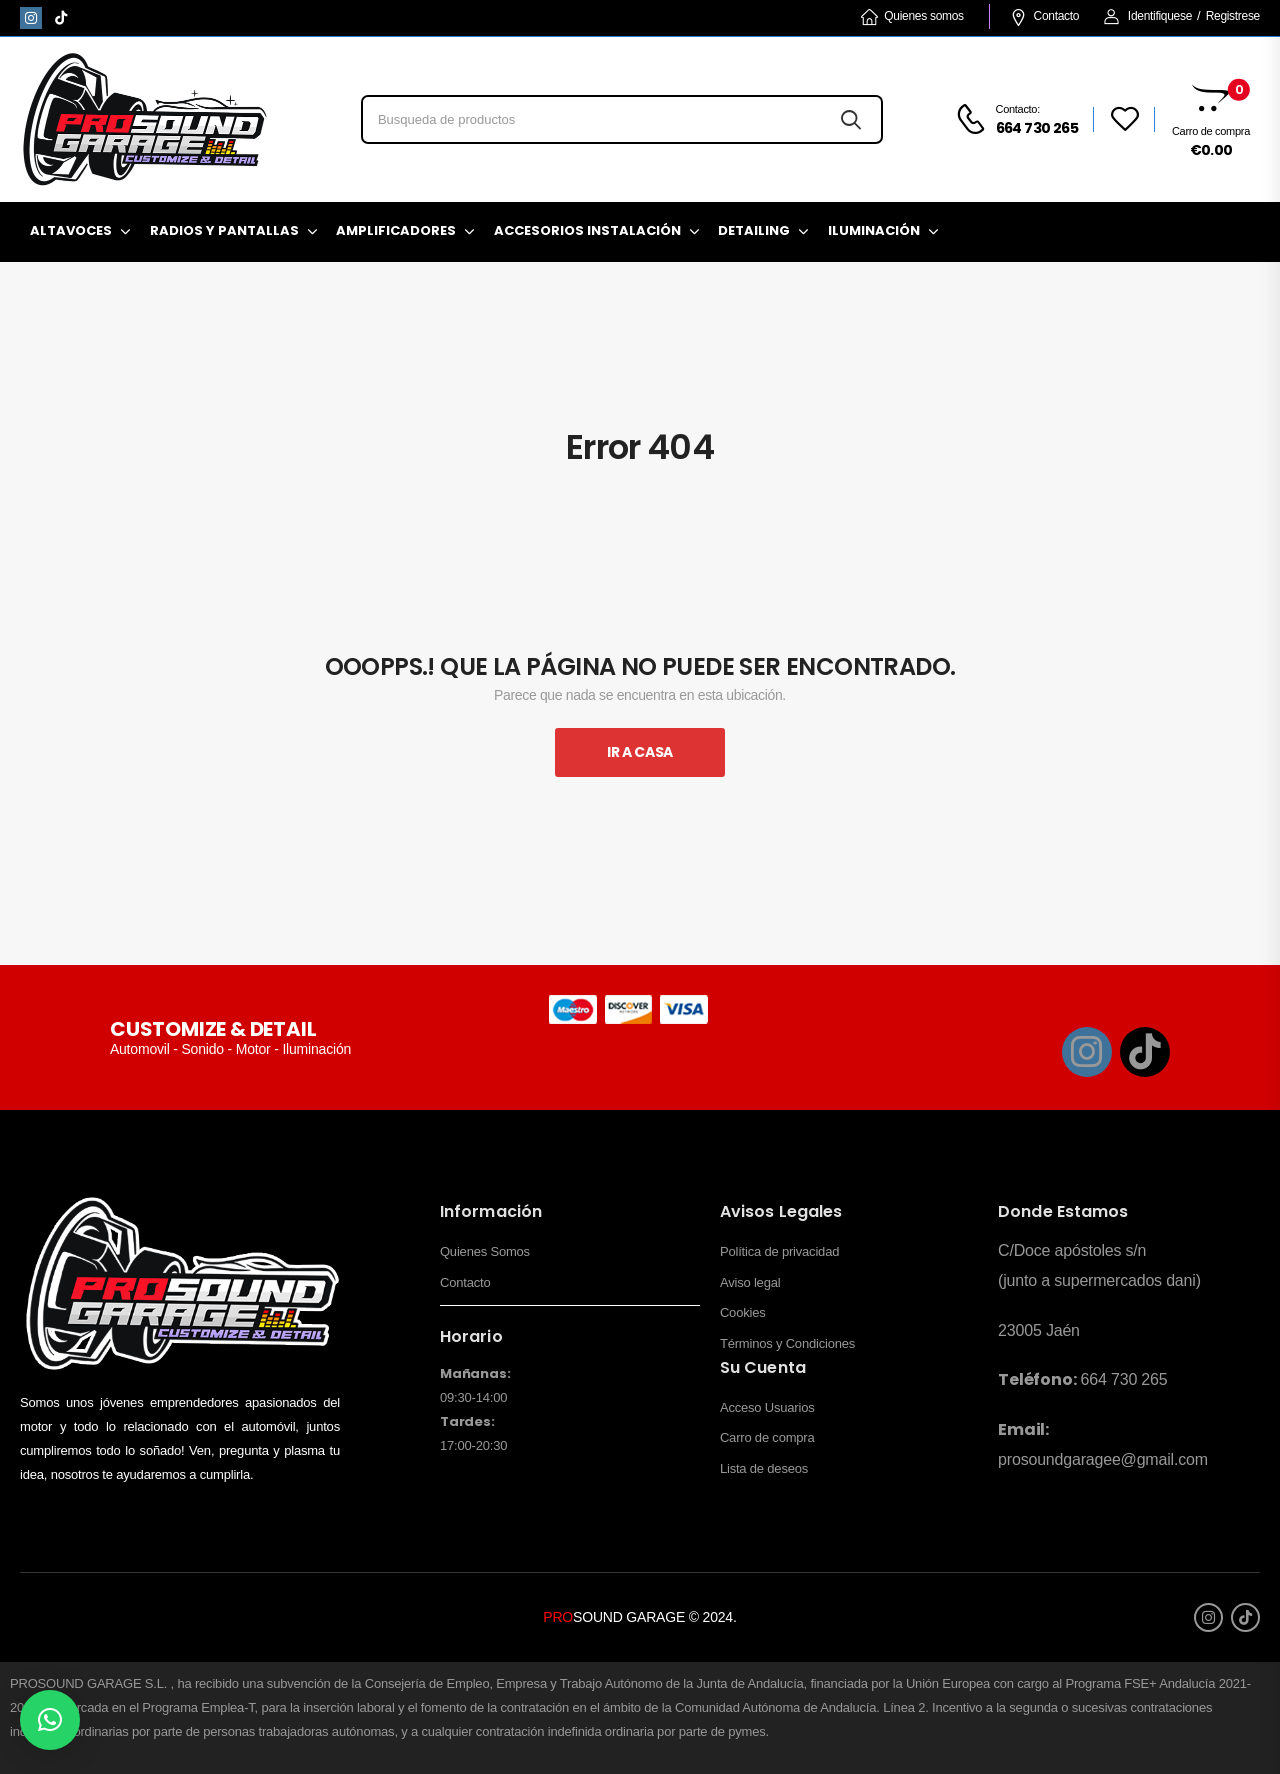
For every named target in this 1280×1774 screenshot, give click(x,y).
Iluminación (874, 230)
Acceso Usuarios (767, 1407)
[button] (50, 1720)
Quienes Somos (485, 1251)
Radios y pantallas (224, 230)
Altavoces (71, 230)
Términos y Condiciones (787, 1343)
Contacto (1044, 16)
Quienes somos (912, 16)
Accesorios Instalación (587, 230)
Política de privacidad (779, 1251)
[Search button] (850, 119)
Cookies (743, 1312)
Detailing (754, 230)
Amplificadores (396, 230)
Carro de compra (767, 1437)
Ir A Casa (640, 752)
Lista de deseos (764, 1468)
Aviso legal (750, 1282)
